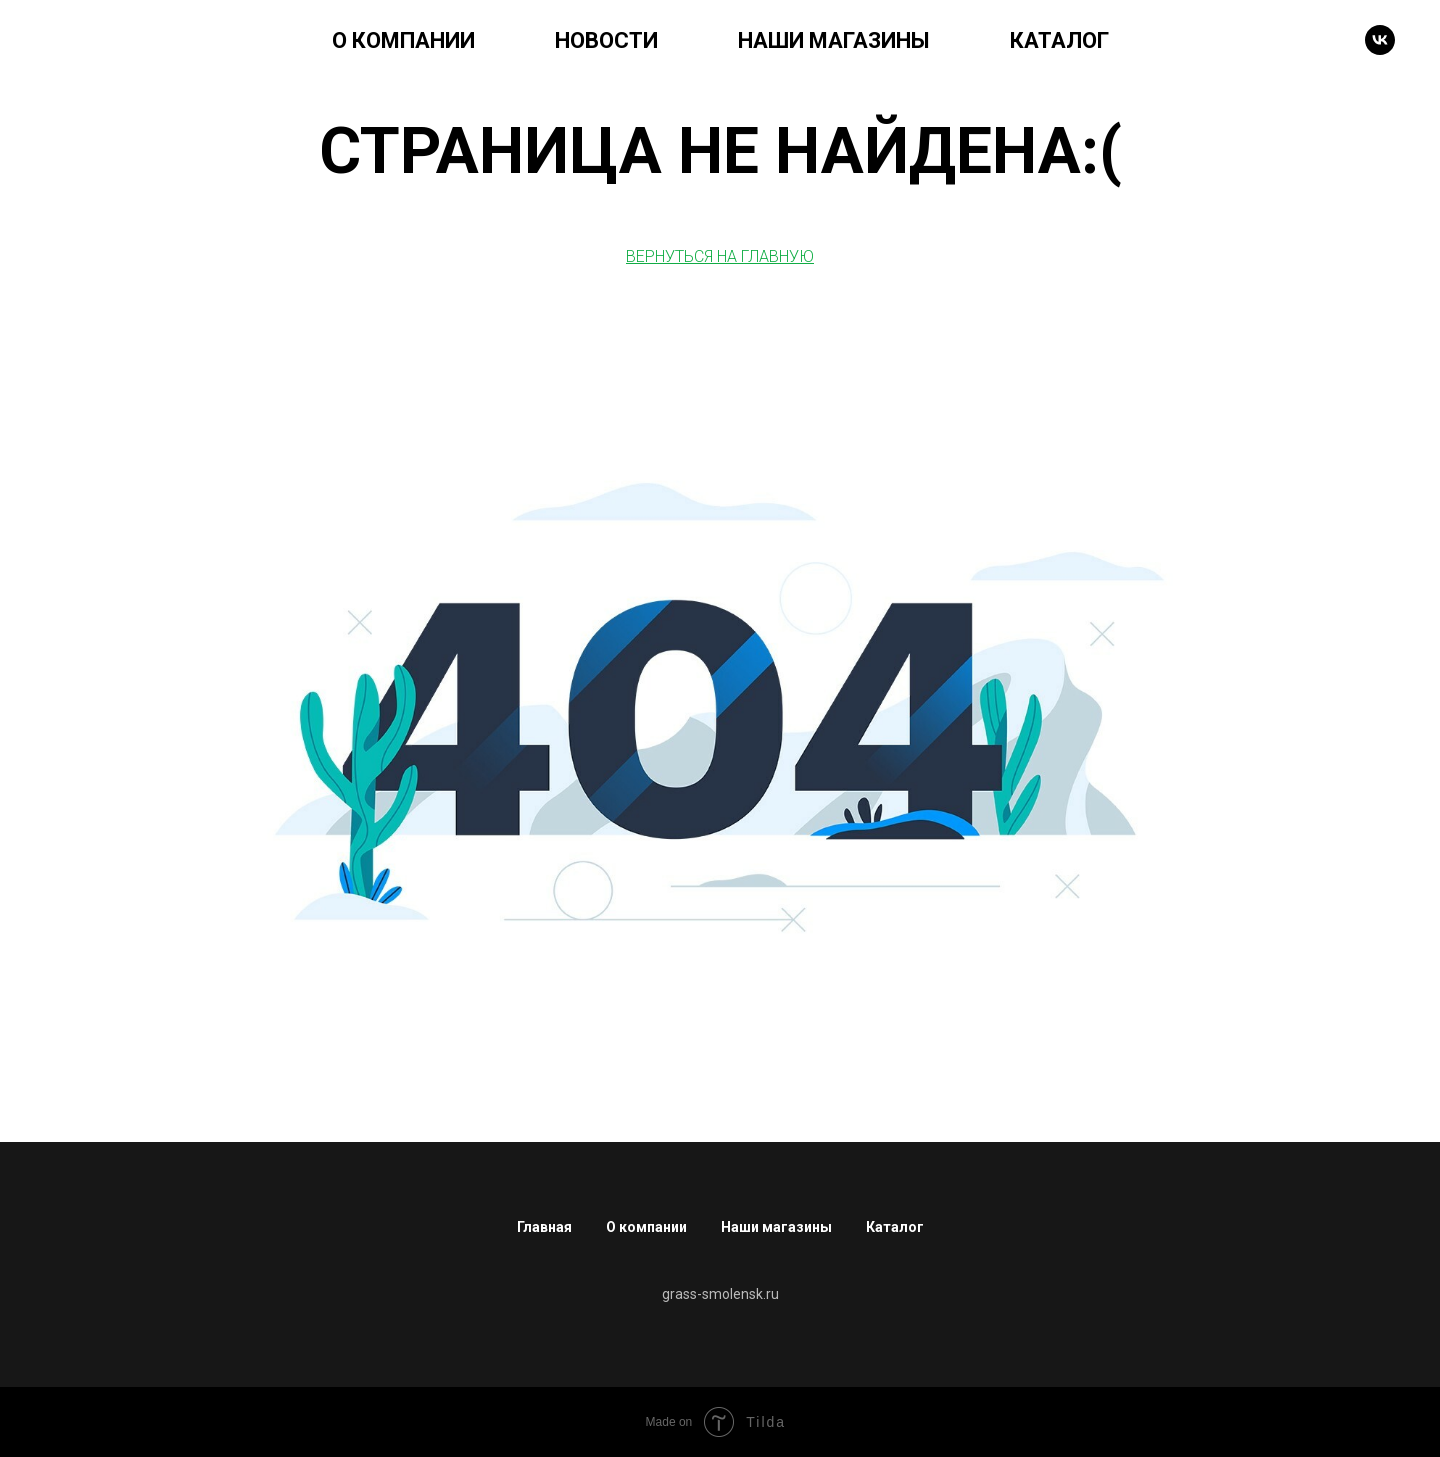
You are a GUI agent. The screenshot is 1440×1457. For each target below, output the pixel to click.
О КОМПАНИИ (403, 40)
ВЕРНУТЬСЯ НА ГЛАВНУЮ (720, 256)
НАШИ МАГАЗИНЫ (834, 40)
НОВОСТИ (606, 40)
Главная (544, 1227)
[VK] (1380, 40)
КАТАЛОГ (1059, 40)
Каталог (895, 1227)
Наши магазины (776, 1227)
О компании (646, 1227)
